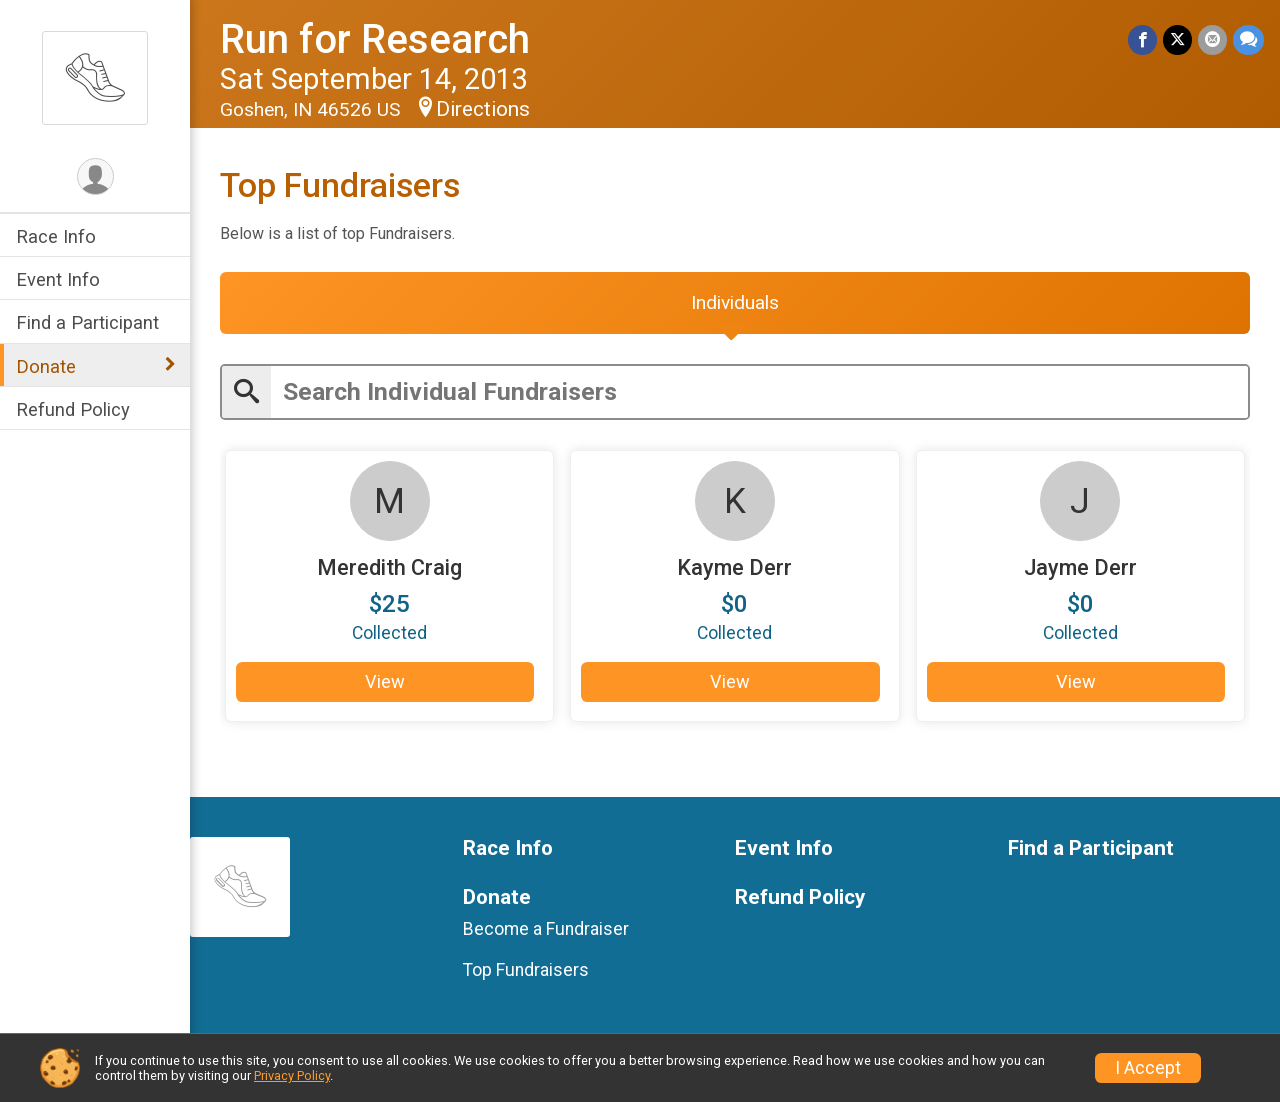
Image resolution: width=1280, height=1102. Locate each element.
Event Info (58, 279)
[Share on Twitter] (1177, 39)
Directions (483, 109)
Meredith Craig (389, 567)
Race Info (56, 236)
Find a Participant (87, 322)
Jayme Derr (1080, 567)
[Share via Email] (1212, 39)
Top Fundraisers (526, 970)
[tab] (735, 303)
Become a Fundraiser (546, 929)
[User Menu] (95, 176)
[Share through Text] (1248, 39)
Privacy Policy (292, 1075)
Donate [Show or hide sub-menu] (46, 366)
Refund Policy (73, 409)
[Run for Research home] (95, 77)
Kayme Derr (734, 567)
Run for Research (375, 39)
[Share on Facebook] (1142, 39)
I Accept (1148, 1068)
